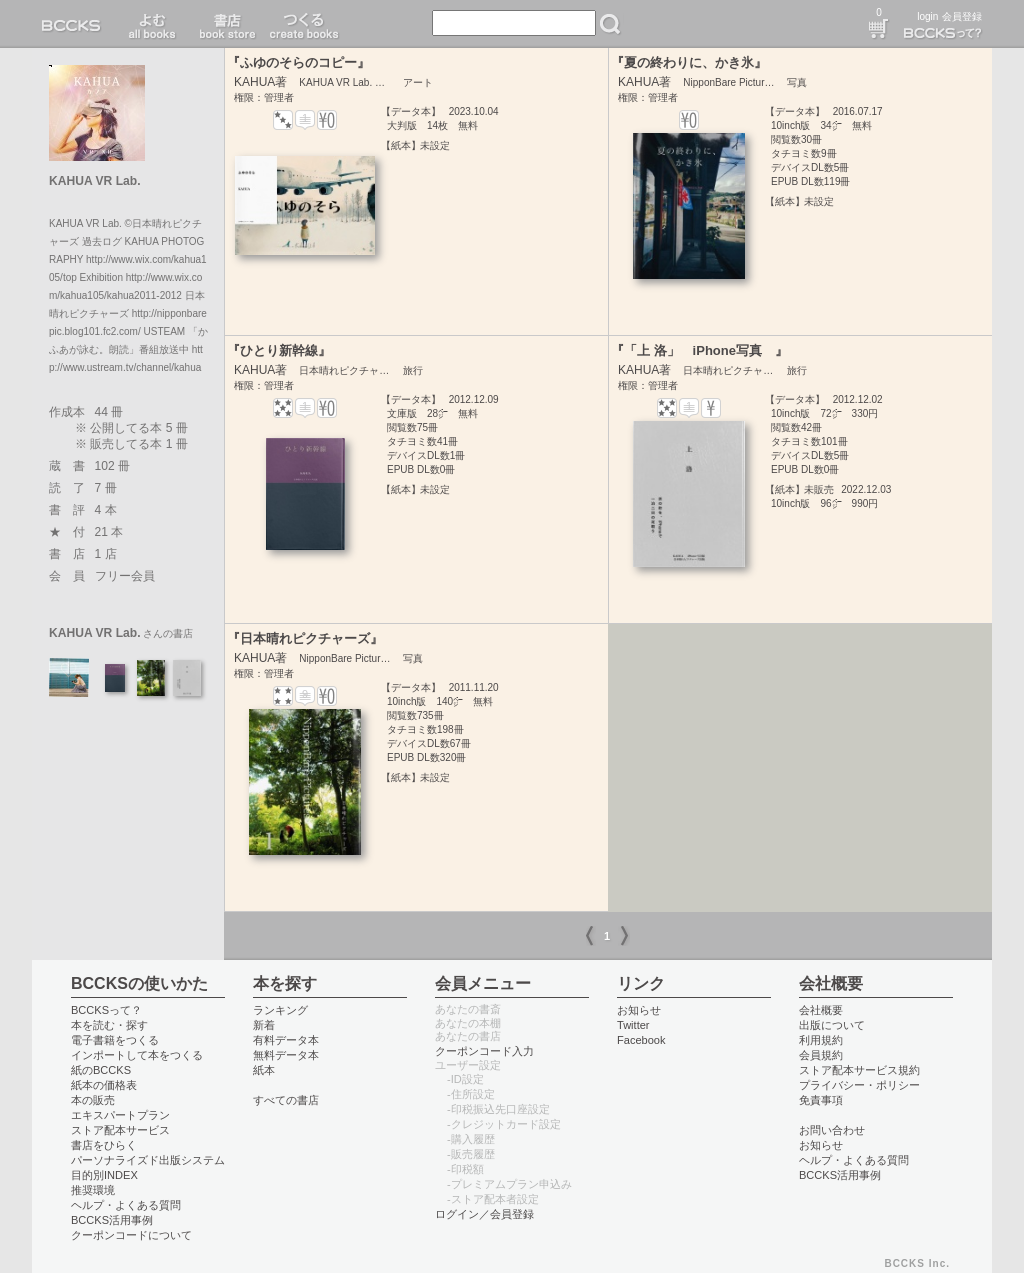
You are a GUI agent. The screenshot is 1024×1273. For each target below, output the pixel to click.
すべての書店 (286, 1100)
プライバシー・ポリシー (859, 1085)
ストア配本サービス (120, 1130)
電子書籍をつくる (115, 1040)
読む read (152, 24)
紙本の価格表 (104, 1085)
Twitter (633, 1025)
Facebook (641, 1040)
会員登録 (962, 16)
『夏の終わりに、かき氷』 (689, 62)
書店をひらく (104, 1145)
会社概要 (821, 1010)
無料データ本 (286, 1055)
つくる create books (303, 24)
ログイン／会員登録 (484, 1214)
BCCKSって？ (106, 1010)
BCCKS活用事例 (112, 1220)
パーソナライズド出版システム (148, 1160)
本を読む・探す (109, 1025)
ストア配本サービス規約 (859, 1070)
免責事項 (821, 1100)
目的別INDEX (104, 1175)
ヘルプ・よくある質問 (126, 1205)
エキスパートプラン (120, 1115)
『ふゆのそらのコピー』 (298, 62)
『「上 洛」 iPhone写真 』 (699, 350)
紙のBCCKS (101, 1070)
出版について (832, 1025)
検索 (610, 24)
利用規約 (821, 1040)
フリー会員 (125, 576)
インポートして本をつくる (137, 1055)
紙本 (264, 1070)
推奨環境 (93, 1190)
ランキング (280, 1010)
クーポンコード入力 (484, 1051)
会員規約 (821, 1055)
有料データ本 (286, 1040)
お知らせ (639, 1010)
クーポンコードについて (131, 1235)
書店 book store (224, 24)
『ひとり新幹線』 (279, 350)
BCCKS (75, 24)
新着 (264, 1025)
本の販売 (93, 1100)
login (927, 16)
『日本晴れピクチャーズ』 (305, 638)
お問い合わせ (832, 1130)
